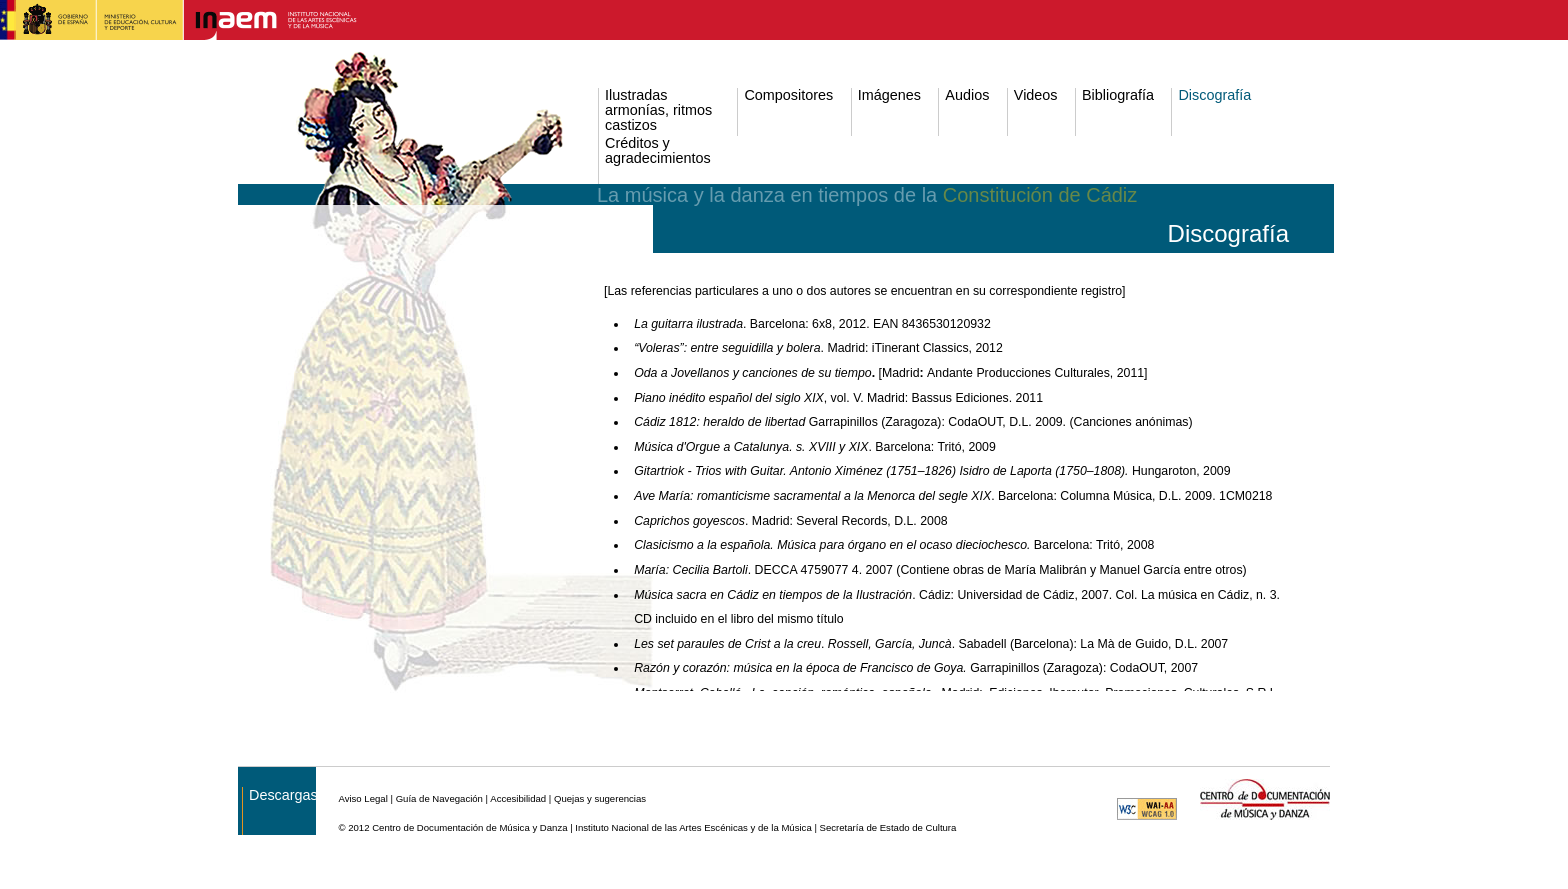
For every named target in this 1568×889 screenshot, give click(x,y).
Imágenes (889, 95)
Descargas (283, 795)
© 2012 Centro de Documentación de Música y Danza (452, 827)
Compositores (788, 95)
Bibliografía (1118, 95)
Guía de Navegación (439, 798)
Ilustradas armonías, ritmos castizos (658, 110)
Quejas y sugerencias (600, 798)
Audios (967, 95)
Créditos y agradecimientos (658, 151)
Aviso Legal (362, 798)
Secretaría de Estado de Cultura (888, 827)
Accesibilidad (518, 798)
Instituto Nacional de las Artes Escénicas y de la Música (693, 827)
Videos (1036, 95)
